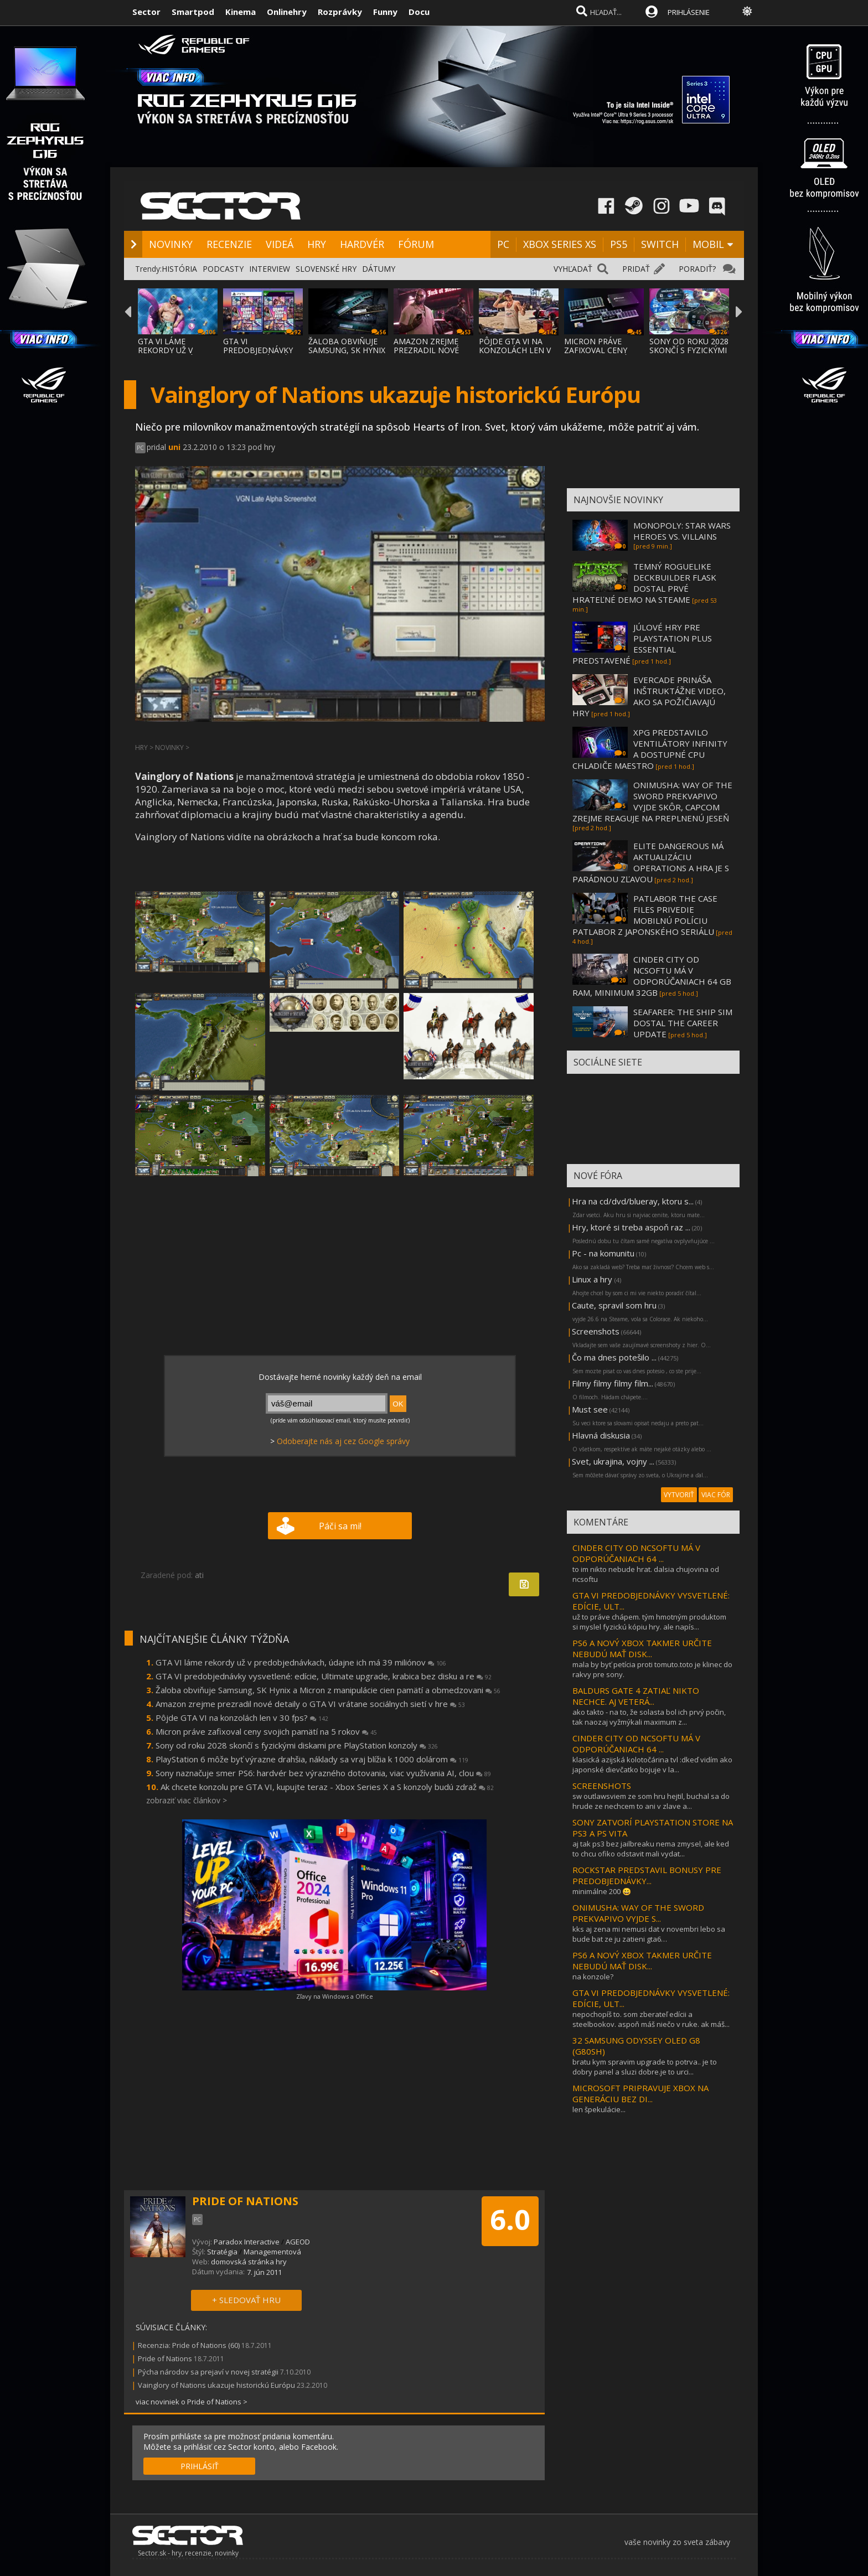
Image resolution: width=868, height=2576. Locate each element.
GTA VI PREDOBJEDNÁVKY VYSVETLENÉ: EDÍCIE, (261, 350)
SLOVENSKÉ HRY (326, 268)
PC (503, 244)
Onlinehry (287, 11)
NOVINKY (171, 244)
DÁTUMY (378, 268)
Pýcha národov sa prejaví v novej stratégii (208, 2372)
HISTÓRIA (179, 268)
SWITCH (660, 244)
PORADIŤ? (697, 268)
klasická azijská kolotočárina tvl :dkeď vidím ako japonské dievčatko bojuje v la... (652, 1765)
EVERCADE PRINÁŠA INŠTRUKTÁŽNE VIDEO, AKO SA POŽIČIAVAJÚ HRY (649, 696)
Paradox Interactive (247, 2242)
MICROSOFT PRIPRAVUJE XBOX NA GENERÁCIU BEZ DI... (640, 2093)
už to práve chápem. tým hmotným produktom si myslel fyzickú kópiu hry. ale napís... (649, 1622)
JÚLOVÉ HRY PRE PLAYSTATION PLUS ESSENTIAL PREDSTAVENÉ (642, 644)
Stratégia (222, 2252)
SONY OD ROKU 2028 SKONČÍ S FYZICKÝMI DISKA (688, 350)
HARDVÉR (362, 244)
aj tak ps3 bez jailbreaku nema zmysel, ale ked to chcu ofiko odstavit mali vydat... (650, 1849)
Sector (146, 11)
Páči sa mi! (340, 1526)
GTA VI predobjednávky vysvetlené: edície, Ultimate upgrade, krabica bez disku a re (324, 1676)
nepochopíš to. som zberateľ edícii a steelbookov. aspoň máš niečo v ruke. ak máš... (651, 2019)
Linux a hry (593, 1279)
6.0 (510, 2219)
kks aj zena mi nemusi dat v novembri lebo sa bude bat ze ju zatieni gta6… (648, 1934)
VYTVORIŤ (679, 1494)
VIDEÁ (279, 244)
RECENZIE (229, 244)
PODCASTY (223, 268)
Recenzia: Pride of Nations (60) (189, 2345)
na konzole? (592, 1977)
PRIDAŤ (636, 268)
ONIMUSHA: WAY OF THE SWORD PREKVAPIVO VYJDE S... (638, 1913)
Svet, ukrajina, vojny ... (613, 1461)
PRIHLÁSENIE (689, 12)
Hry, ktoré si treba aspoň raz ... (631, 1227)
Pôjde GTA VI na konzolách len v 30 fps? (242, 1717)
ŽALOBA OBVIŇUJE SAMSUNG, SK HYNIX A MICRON (346, 350)
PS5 (618, 244)
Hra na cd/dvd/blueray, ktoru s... (633, 1201)
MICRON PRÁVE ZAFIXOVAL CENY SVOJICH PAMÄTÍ (595, 350)
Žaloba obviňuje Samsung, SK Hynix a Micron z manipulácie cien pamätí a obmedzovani (328, 1689)
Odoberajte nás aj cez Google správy (343, 1441)
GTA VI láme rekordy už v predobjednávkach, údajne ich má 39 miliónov (301, 1662)
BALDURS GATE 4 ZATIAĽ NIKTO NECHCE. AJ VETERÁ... (635, 1696)
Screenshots (595, 1331)
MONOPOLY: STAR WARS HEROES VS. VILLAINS (682, 531)
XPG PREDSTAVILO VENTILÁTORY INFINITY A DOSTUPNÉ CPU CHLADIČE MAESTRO (649, 749)
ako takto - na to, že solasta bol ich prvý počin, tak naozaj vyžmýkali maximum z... (649, 1717)
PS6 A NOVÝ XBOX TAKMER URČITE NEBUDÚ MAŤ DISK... (642, 1648)
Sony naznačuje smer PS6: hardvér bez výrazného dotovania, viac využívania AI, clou (323, 1772)
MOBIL (708, 244)
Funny (385, 11)
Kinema (240, 11)
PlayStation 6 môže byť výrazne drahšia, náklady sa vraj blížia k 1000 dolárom (312, 1759)
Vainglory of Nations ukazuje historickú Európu (216, 2385)
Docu (419, 11)
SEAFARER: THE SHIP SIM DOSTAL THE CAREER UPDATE (682, 1022)
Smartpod (193, 11)
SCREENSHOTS (601, 1785)
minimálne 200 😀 (601, 1891)
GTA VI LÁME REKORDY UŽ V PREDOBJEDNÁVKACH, (179, 350)
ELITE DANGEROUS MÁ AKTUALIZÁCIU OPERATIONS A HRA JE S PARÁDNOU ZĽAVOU (650, 862)
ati (199, 1575)
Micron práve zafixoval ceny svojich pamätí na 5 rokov (266, 1731)
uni (174, 447)
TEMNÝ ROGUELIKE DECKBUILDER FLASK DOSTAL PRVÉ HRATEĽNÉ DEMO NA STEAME (644, 583)
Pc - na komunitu (603, 1253)
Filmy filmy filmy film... (612, 1383)
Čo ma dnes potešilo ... (614, 1357)
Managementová (272, 2252)
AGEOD (298, 2242)
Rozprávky (340, 11)
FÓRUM (416, 244)
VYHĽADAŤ (573, 268)
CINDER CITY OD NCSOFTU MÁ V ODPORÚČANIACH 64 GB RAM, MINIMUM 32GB (651, 976)
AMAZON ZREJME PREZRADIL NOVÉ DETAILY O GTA (426, 350)
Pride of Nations (165, 2358)
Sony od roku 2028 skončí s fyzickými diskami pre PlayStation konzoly (297, 1745)
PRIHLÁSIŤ (199, 2466)
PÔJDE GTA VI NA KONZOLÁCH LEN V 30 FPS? (515, 350)
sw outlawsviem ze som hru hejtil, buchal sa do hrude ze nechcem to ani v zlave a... (651, 1801)
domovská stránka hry (249, 2262)
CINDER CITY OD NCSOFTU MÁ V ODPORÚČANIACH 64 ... (636, 1553)
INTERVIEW (269, 268)
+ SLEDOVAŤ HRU (246, 2299)
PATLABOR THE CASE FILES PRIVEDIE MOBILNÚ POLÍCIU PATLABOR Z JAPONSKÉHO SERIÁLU (644, 915)
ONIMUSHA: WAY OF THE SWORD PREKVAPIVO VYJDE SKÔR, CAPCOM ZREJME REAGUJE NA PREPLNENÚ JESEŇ (652, 801)
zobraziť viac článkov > (186, 1800)
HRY (316, 244)
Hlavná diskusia (601, 1435)
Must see (590, 1409)
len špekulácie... (599, 2109)
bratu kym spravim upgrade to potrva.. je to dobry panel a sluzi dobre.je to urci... (644, 2067)
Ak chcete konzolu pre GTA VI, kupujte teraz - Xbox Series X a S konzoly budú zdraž (327, 1786)
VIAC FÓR (715, 1494)
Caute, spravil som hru (614, 1305)
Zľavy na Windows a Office (334, 1996)
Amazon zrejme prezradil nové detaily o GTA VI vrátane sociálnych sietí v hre (310, 1703)
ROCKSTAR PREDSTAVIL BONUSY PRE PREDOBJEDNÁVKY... (646, 1875)
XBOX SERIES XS (559, 244)
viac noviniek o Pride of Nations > (191, 2402)
